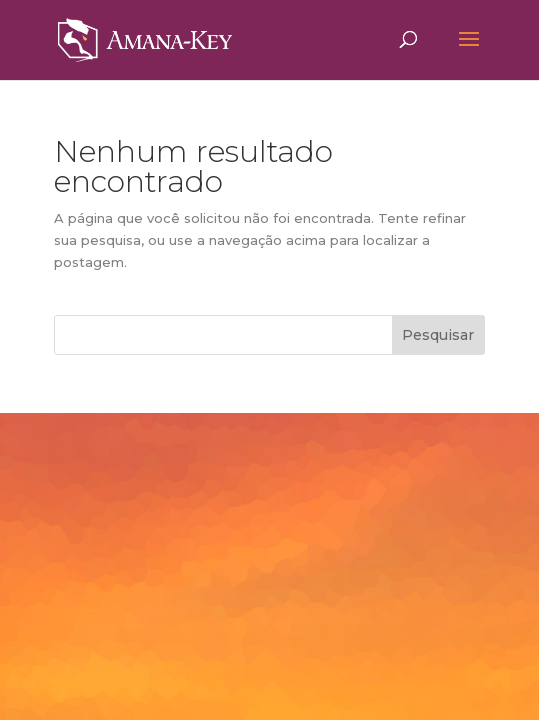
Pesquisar (438, 335)
